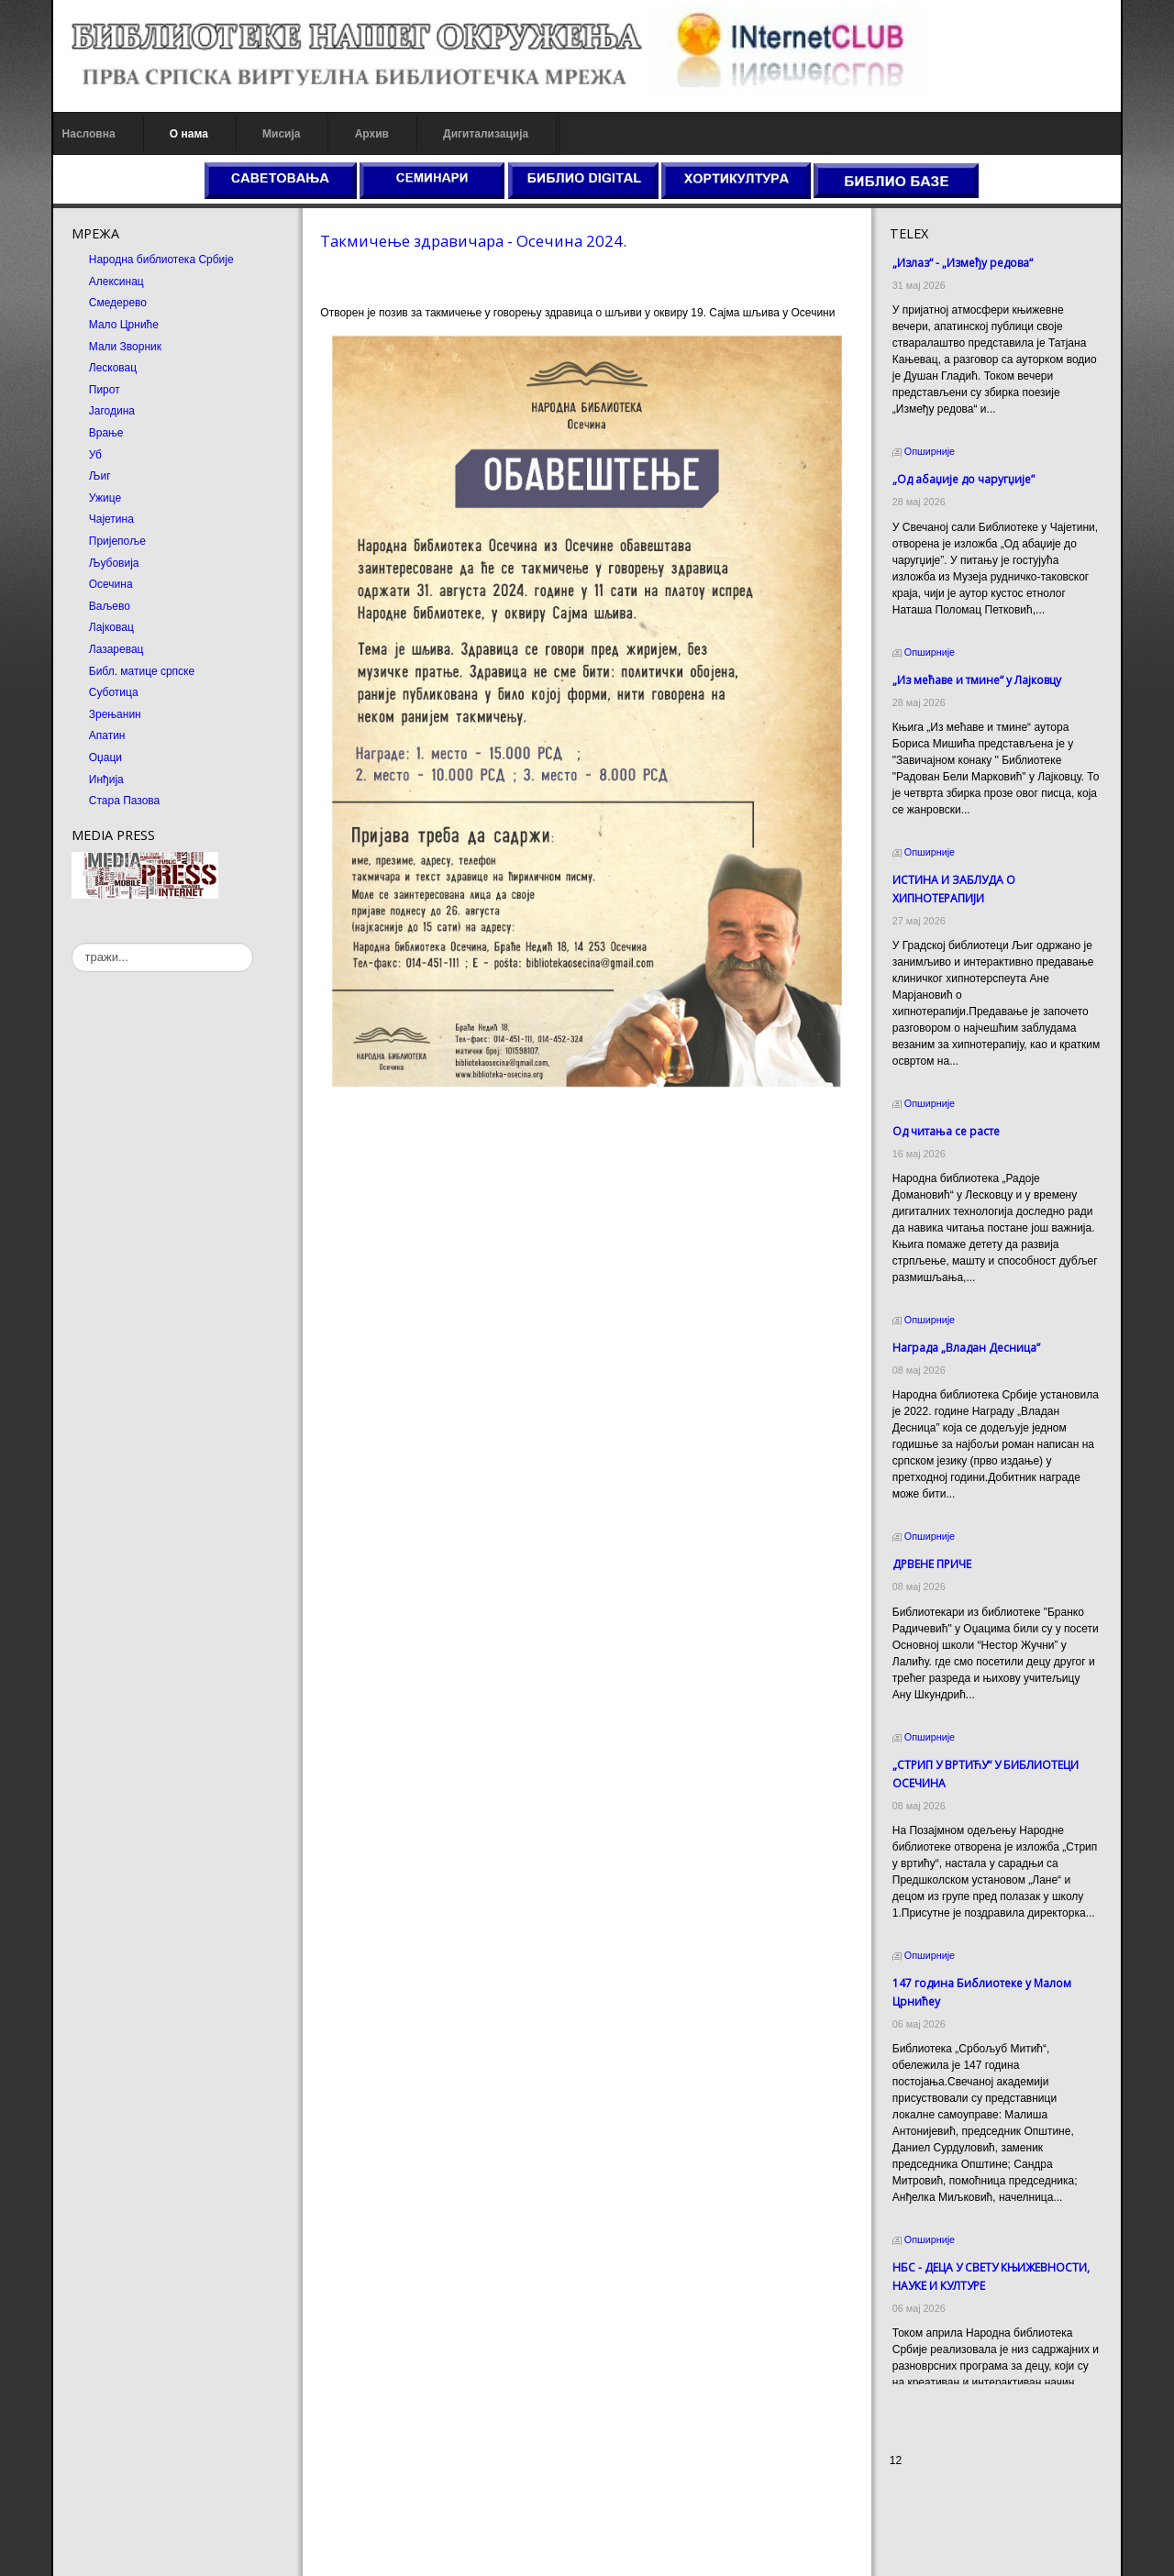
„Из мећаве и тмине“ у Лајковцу (977, 680)
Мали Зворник (122, 346)
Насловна (86, 133)
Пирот (101, 389)
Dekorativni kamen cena (950, 2511)
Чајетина (108, 519)
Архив (369, 133)
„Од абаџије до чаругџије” (964, 479)
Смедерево (115, 302)
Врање (103, 432)
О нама (186, 133)
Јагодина (109, 410)
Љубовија (111, 563)
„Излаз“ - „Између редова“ (963, 263)
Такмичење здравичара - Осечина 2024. (472, 240)
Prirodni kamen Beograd (950, 2528)
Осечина (108, 584)
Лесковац (110, 367)
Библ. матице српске (139, 671)
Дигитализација (483, 133)
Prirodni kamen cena (941, 2495)
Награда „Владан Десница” (967, 1331)
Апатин (104, 735)
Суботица (111, 692)
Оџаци (102, 757)
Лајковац (108, 627)
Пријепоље (114, 541)
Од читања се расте (947, 1114)
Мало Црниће (121, 324)
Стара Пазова (122, 800)
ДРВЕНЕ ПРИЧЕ (932, 1547)
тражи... (69, 943)
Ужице (102, 498)
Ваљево (106, 606)
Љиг (97, 476)
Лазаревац (113, 649)
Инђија (103, 779)
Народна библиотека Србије (158, 259)
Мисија (278, 133)
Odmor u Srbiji (926, 2544)
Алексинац (113, 281)
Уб (92, 454)
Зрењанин (112, 714)
